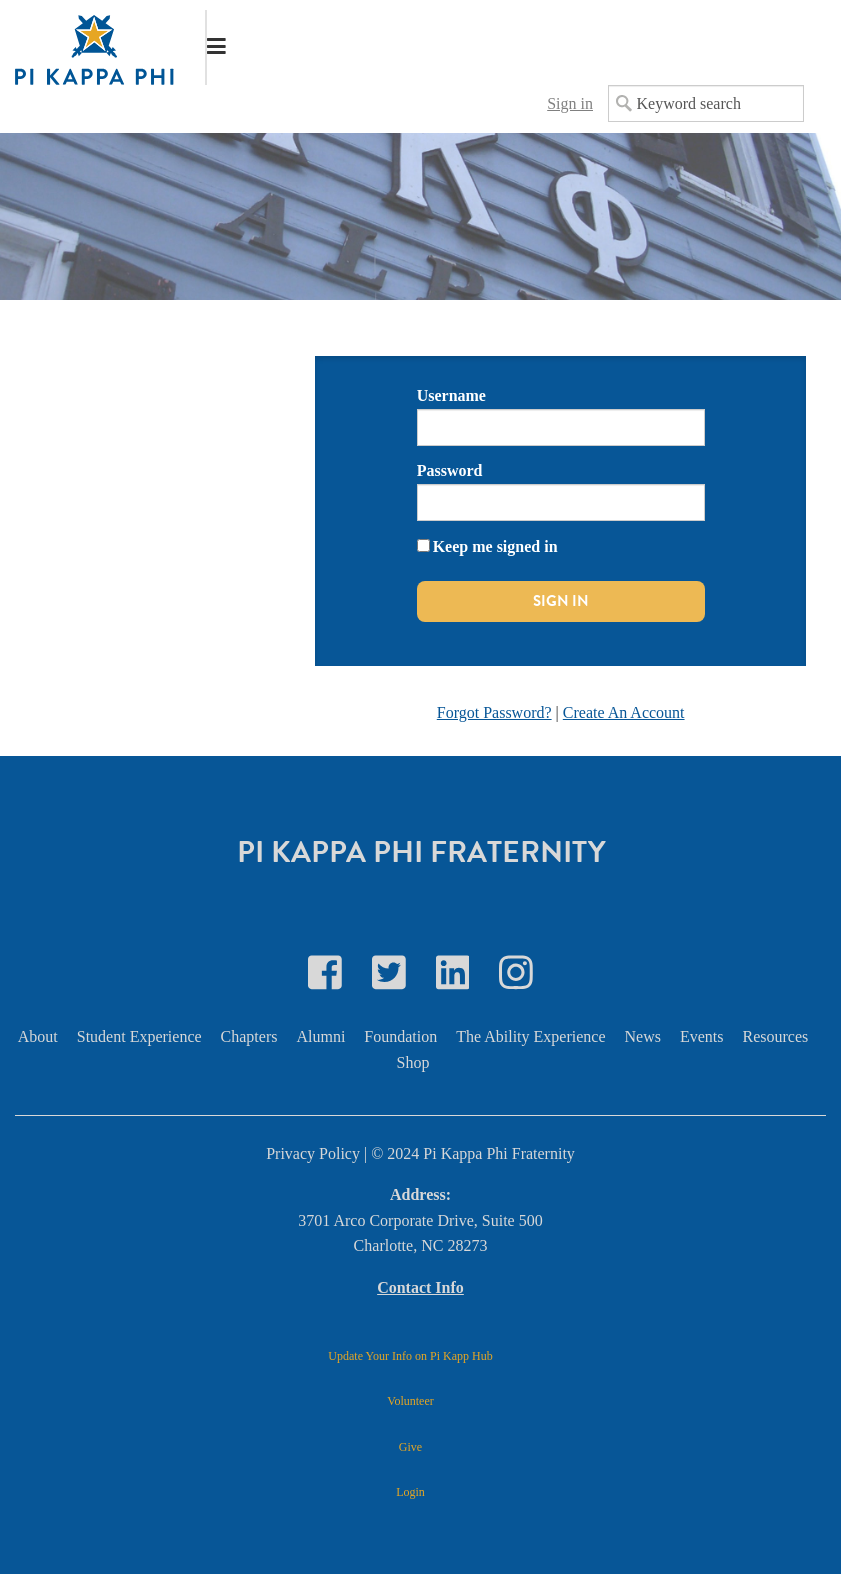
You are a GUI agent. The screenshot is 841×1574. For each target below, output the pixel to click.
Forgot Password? (494, 712)
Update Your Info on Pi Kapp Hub (410, 1356)
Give (410, 1447)
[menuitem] (45, 1037)
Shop (413, 1062)
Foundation (400, 1036)
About (38, 1036)
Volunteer (410, 1401)
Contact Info (420, 1287)
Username (451, 395)
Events (702, 1036)
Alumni (320, 1036)
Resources (776, 1036)
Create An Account (624, 712)
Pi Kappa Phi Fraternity (421, 852)
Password (450, 470)
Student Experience (139, 1036)
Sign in (570, 103)
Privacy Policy (313, 1153)
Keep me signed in (495, 546)
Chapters (249, 1036)
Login (410, 1492)
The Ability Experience (530, 1036)
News (643, 1036)
